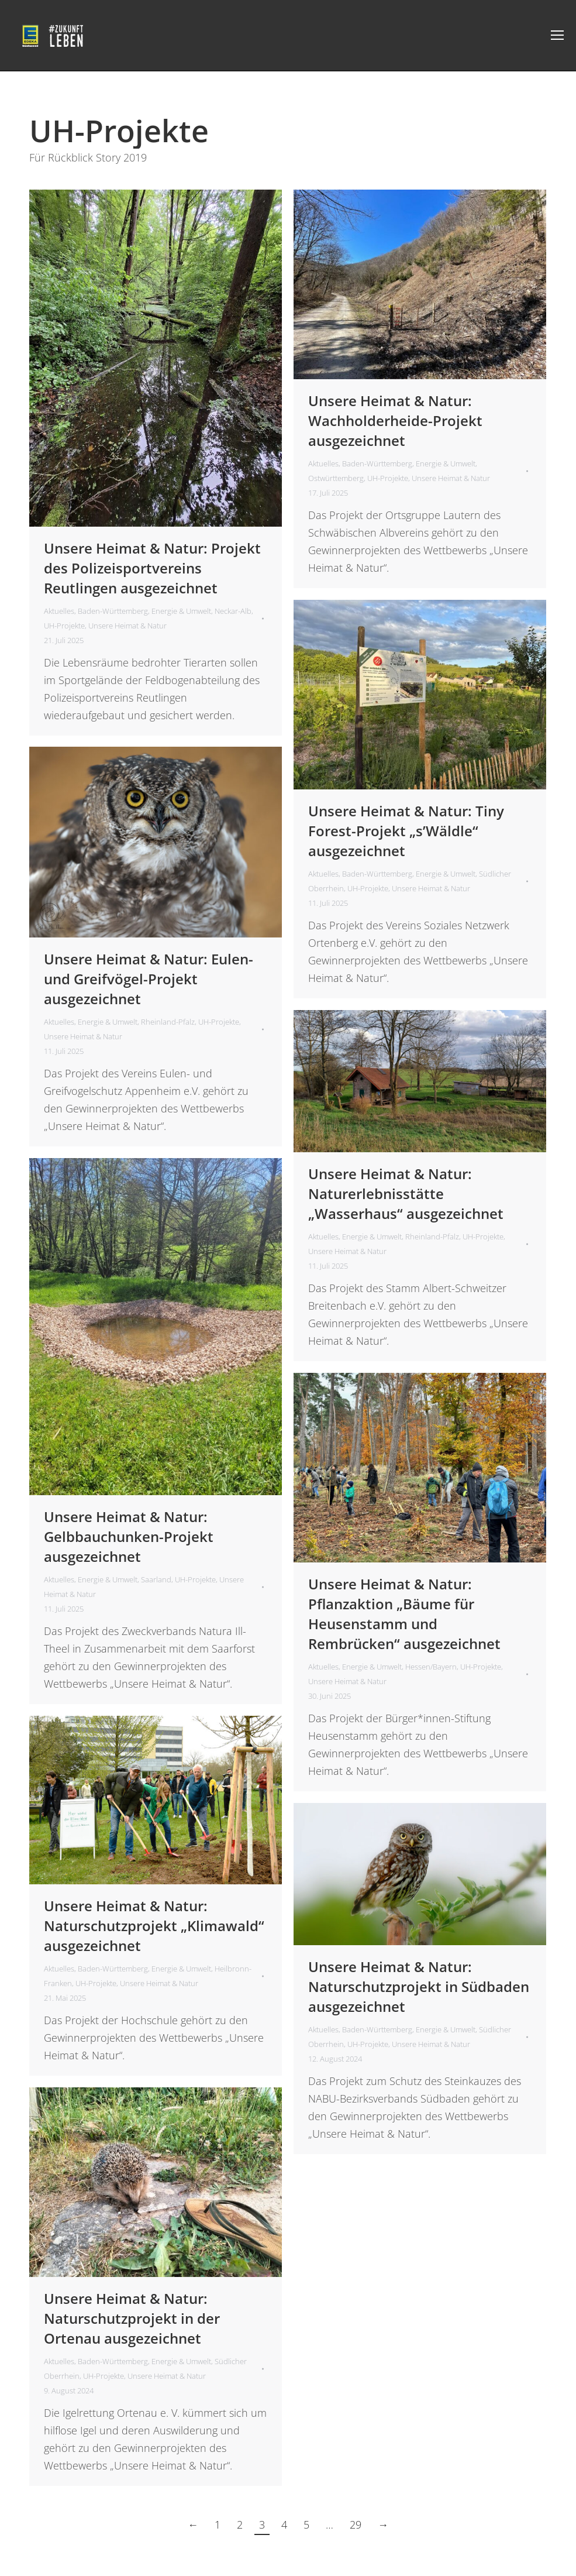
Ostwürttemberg (336, 478)
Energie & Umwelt (181, 611)
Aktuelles (59, 611)
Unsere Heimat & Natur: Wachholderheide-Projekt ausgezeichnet (395, 420)
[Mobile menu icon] (557, 35)
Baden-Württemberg (113, 611)
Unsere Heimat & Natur (127, 625)
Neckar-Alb (233, 611)
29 (355, 2524)
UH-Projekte (64, 625)
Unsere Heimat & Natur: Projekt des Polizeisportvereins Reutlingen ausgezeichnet (152, 567)
